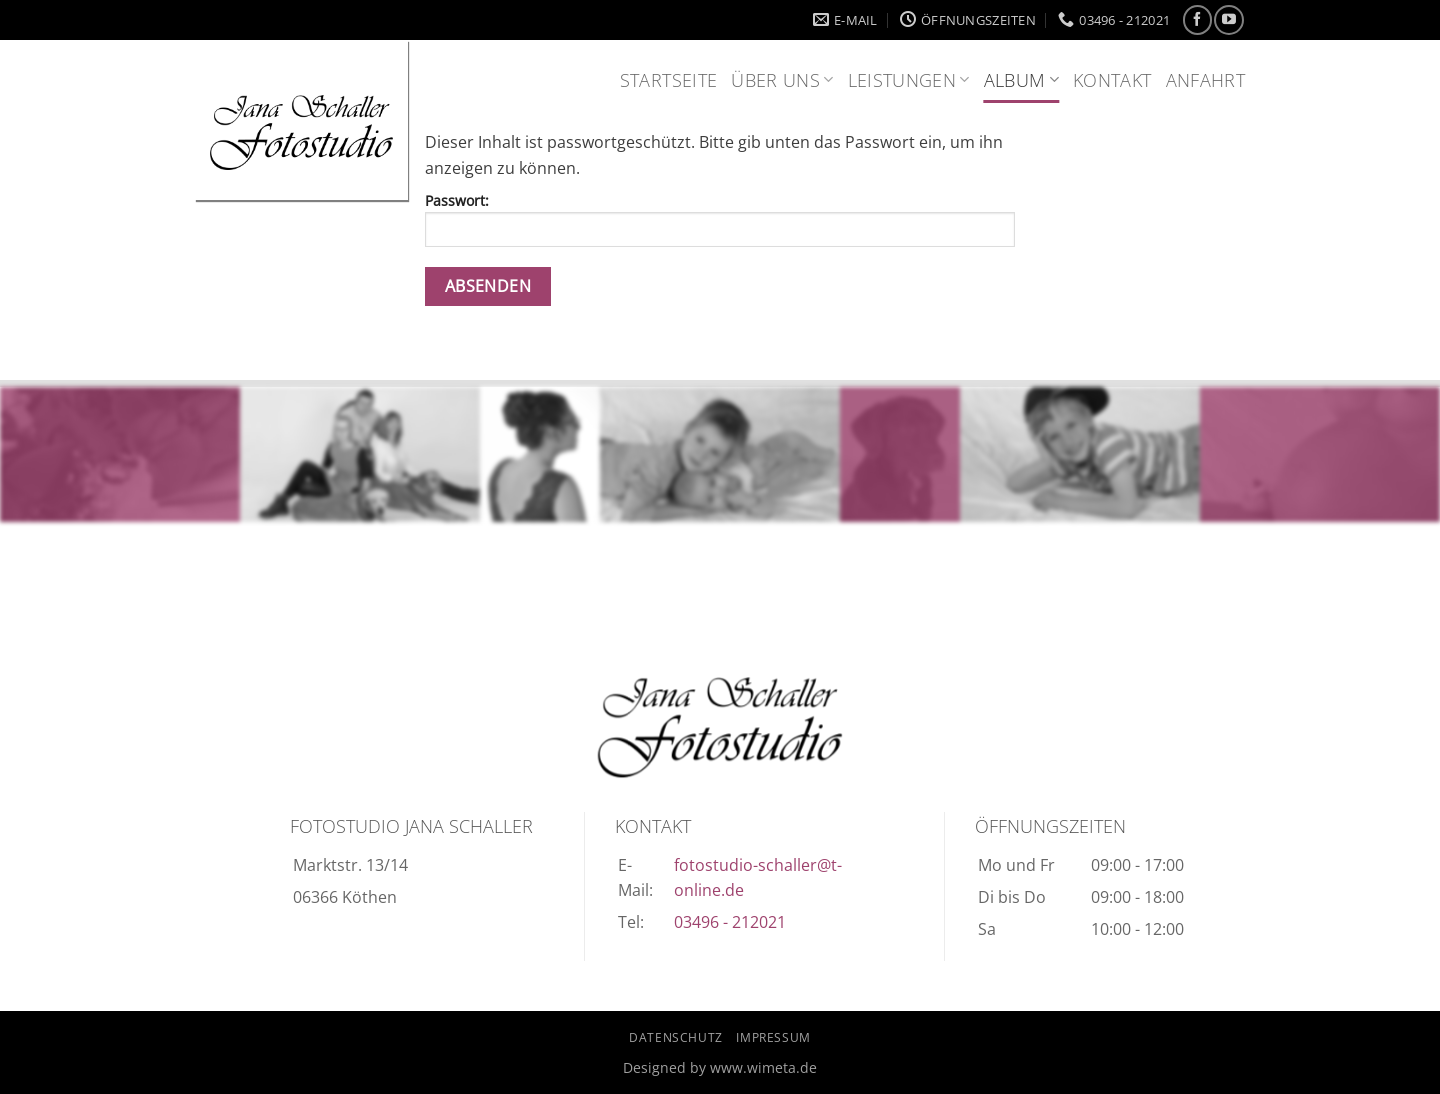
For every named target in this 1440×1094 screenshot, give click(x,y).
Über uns (782, 80)
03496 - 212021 (730, 922)
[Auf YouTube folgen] (1228, 19)
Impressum (773, 1037)
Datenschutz (676, 1037)
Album (1021, 80)
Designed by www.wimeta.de (720, 1067)
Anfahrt (1205, 80)
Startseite (669, 80)
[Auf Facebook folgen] (1197, 19)
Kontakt (1112, 80)
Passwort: (720, 219)
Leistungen (909, 80)
